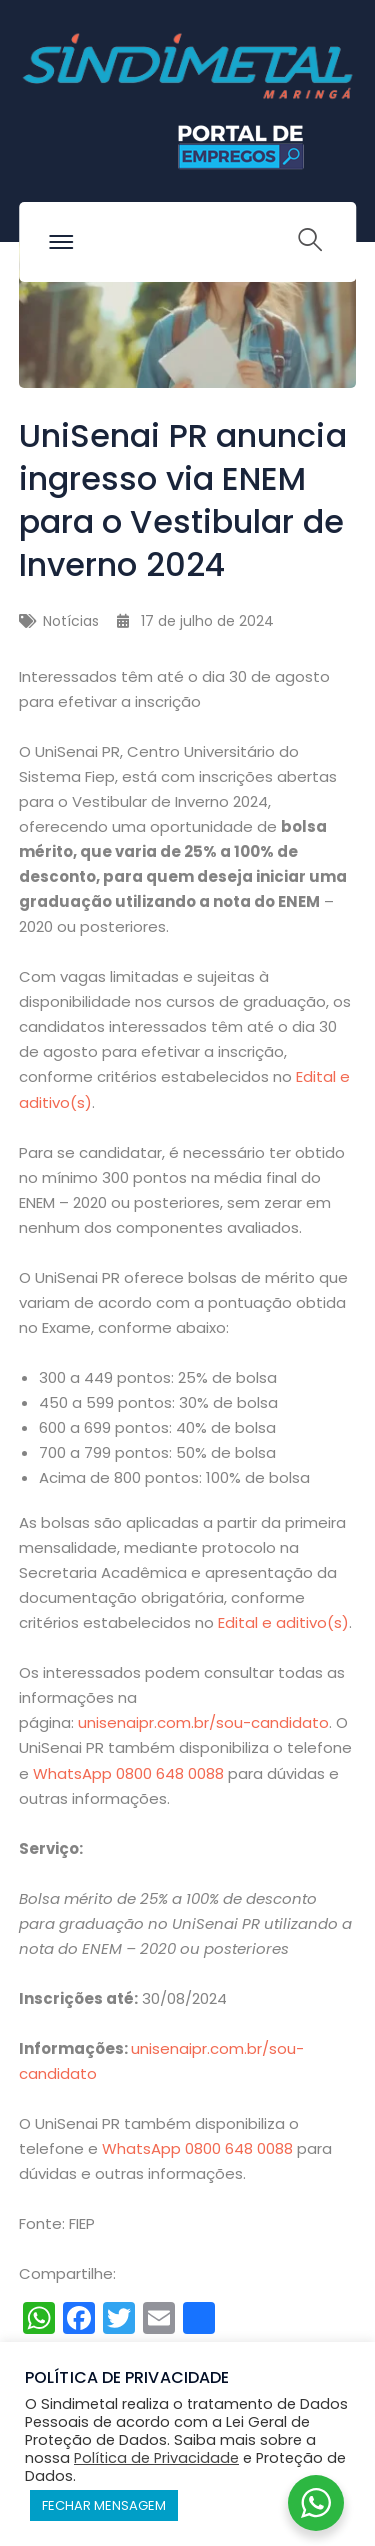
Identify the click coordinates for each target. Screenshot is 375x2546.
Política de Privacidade (156, 2458)
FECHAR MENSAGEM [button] (104, 2505)
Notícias (71, 621)
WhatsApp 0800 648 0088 (128, 1773)
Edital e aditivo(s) (283, 1622)
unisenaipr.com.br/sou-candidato (203, 1722)
